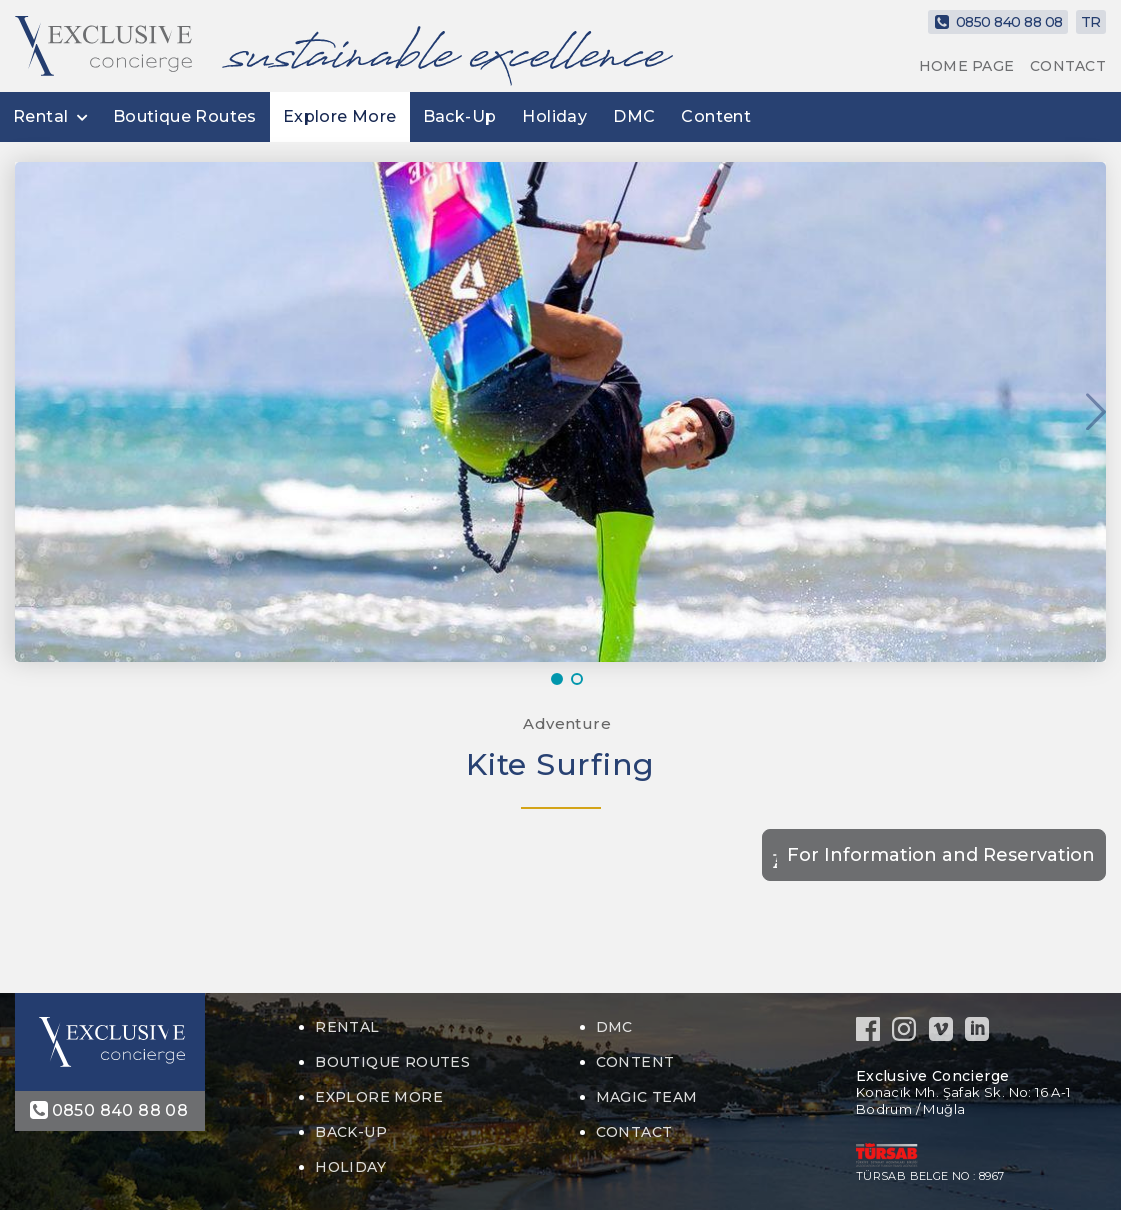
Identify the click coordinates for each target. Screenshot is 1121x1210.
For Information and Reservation (941, 855)
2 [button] (581, 679)
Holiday (554, 116)
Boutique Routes (185, 116)
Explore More (340, 116)
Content (716, 116)
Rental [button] (40, 116)
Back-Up (460, 116)
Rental (347, 1027)
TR (1091, 22)
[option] (560, 412)
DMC (634, 116)
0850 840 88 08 (998, 22)
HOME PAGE (966, 66)
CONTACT (1068, 66)
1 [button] (561, 679)
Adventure (565, 723)
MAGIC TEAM (647, 1097)
